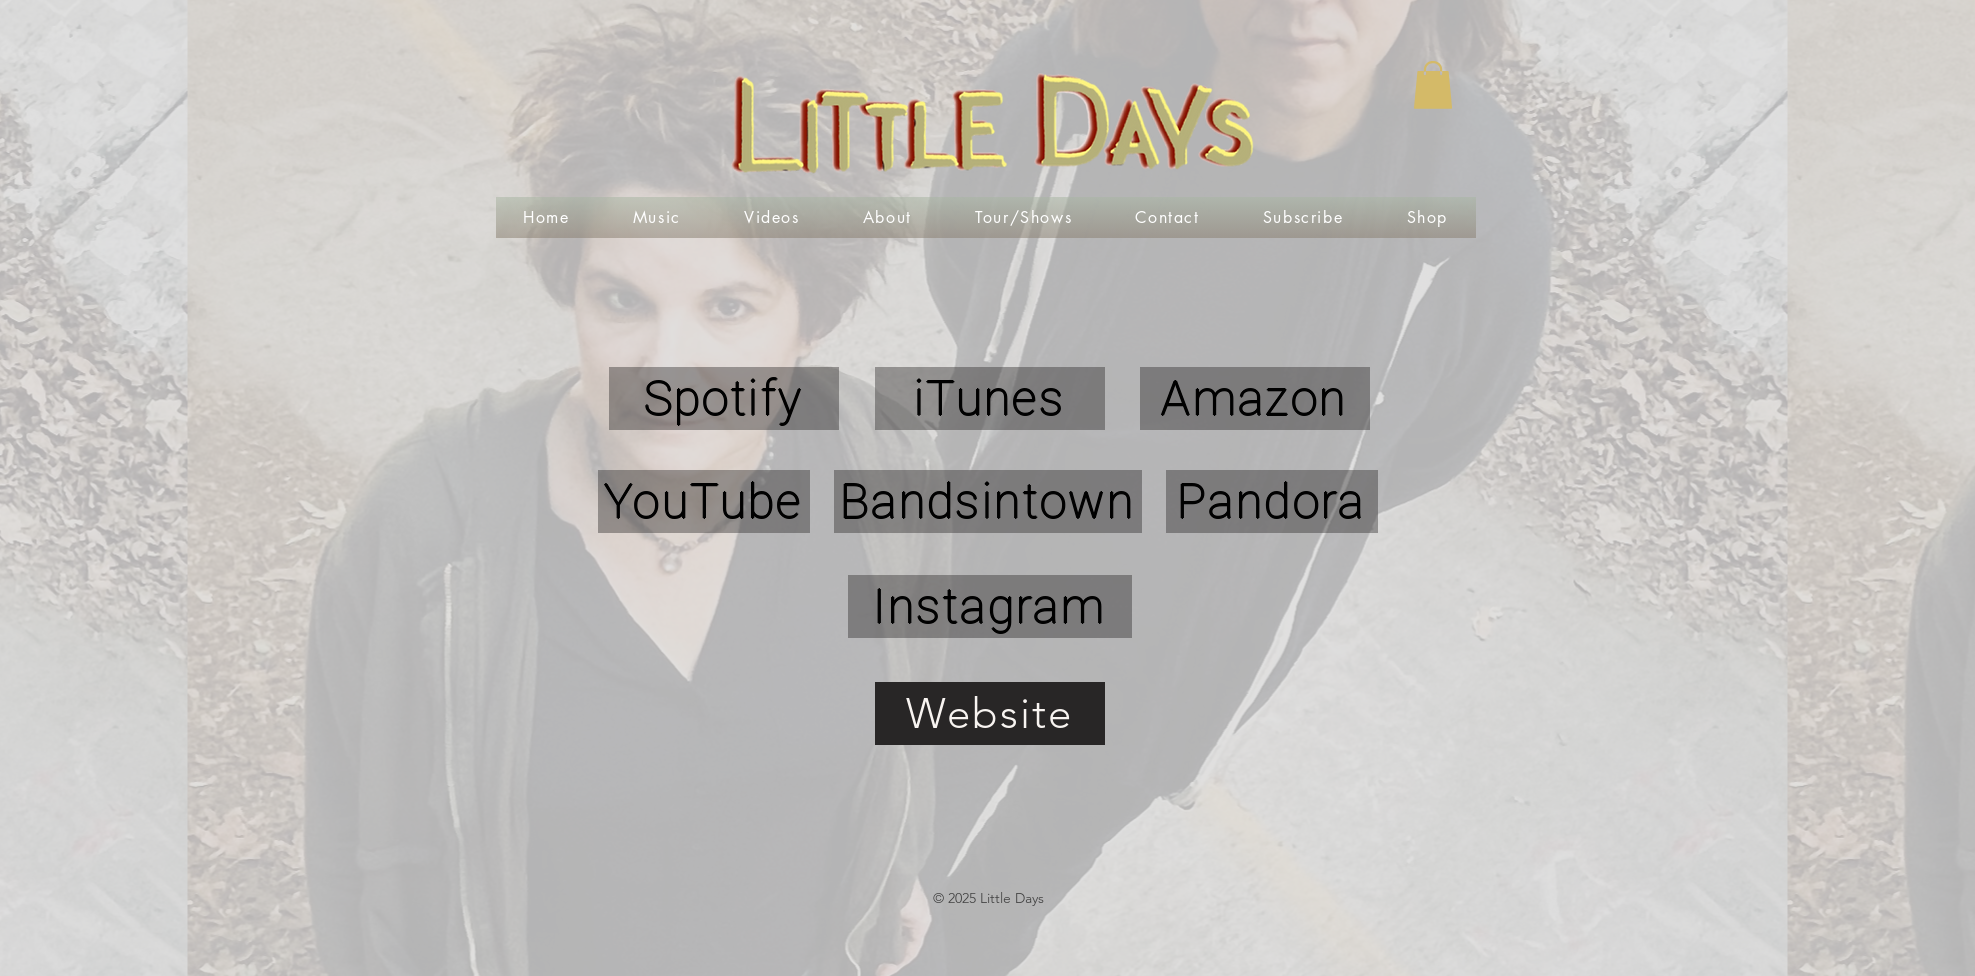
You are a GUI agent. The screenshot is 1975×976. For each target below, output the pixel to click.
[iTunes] (990, 398)
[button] (1433, 85)
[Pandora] (1272, 501)
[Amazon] (1255, 398)
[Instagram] (990, 606)
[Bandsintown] (988, 501)
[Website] (990, 713)
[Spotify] (724, 398)
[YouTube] (704, 501)
